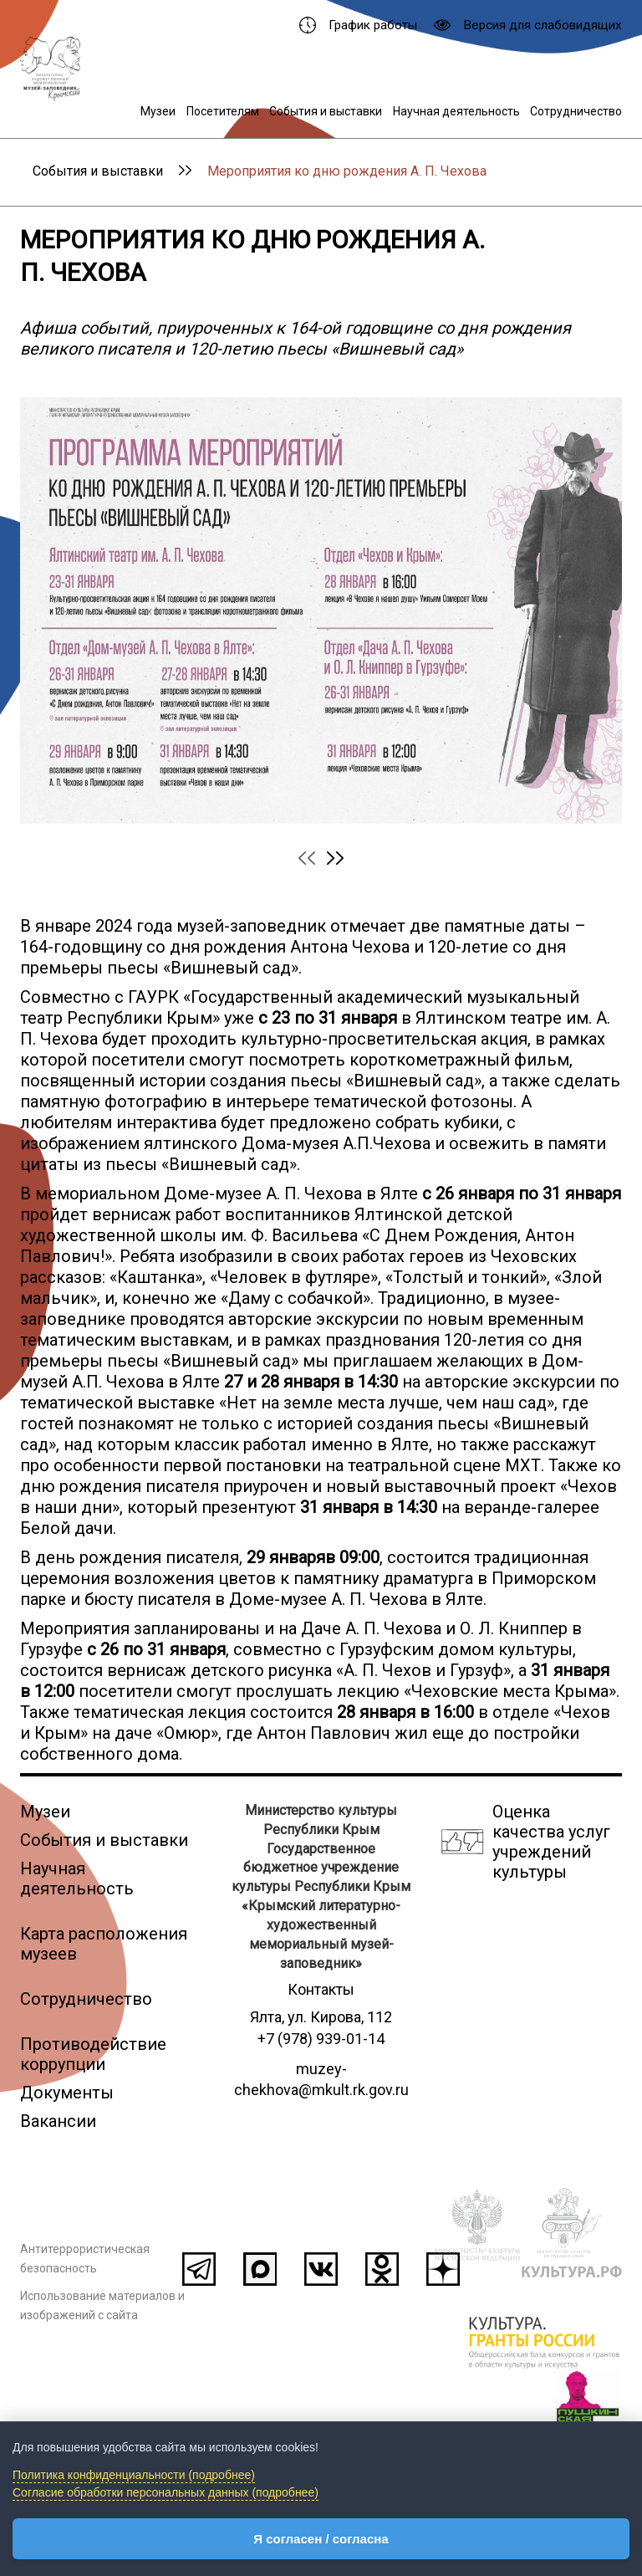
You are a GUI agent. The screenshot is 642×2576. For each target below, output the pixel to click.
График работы (358, 25)
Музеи (158, 111)
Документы (67, 2093)
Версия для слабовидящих (528, 25)
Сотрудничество (576, 111)
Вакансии (58, 2121)
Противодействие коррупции (93, 2054)
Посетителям (222, 111)
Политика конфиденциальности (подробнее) (134, 2474)
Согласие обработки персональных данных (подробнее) (165, 2492)
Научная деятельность (456, 111)
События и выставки (325, 111)
